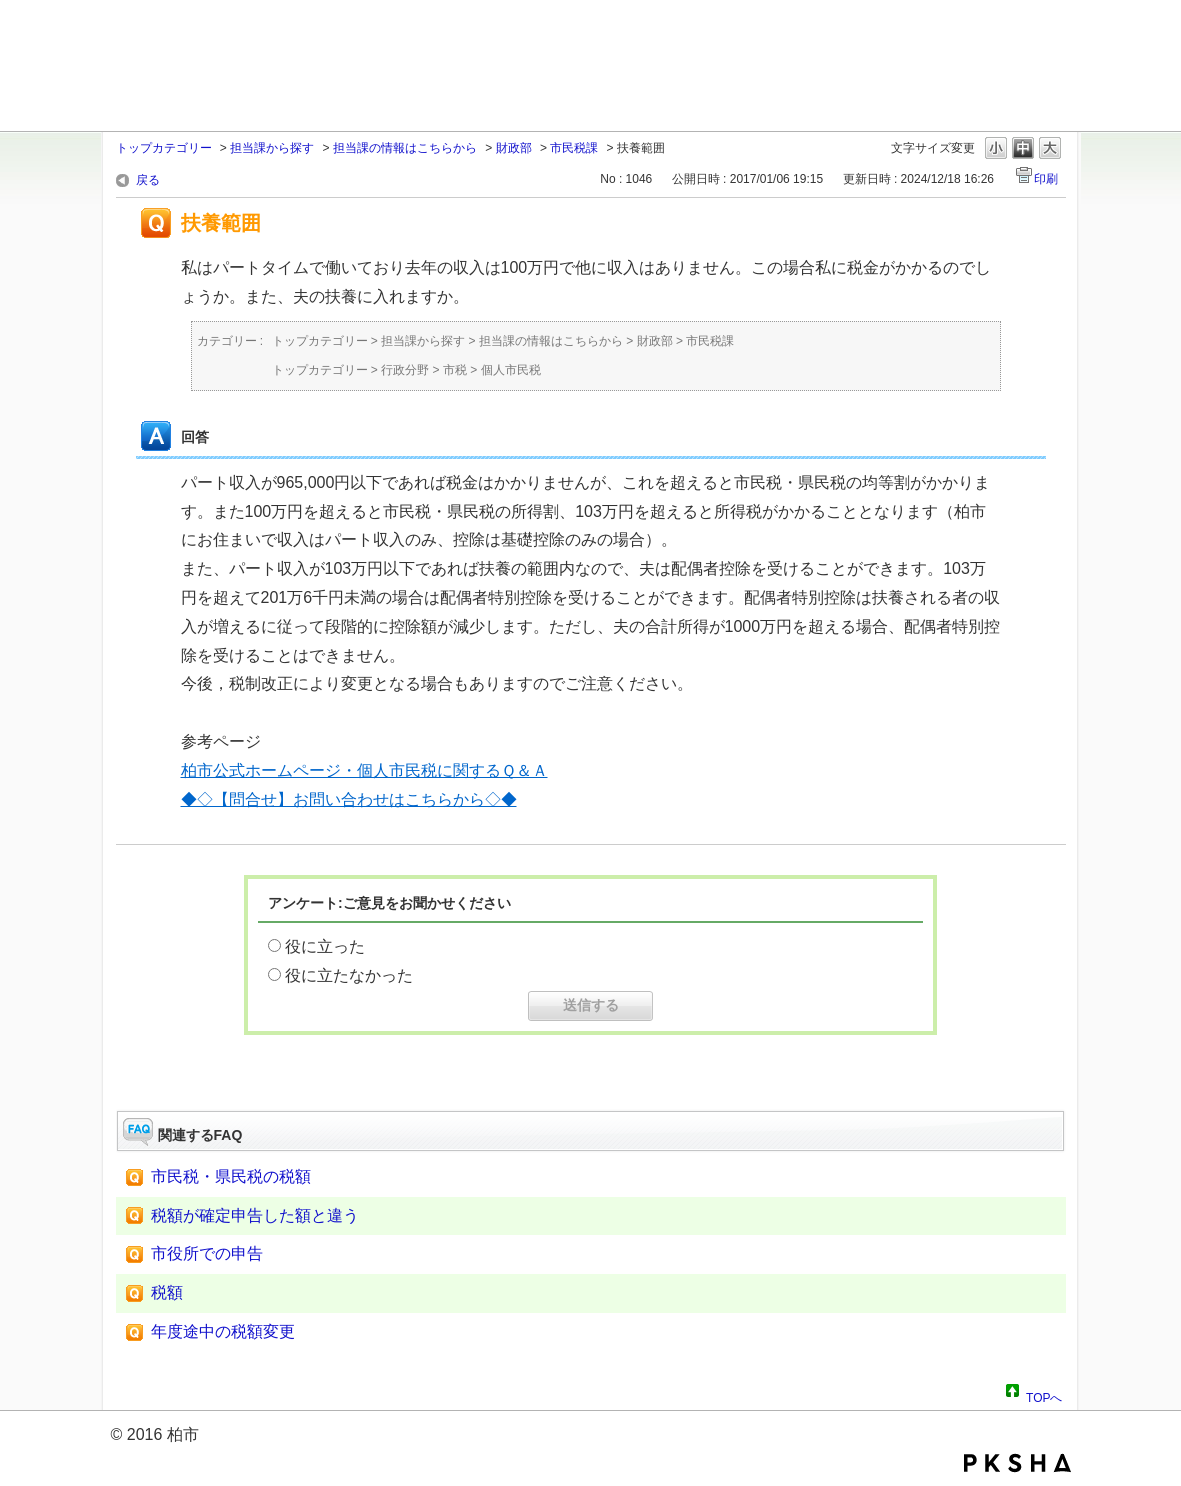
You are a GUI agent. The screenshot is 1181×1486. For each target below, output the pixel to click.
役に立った (325, 946)
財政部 (514, 148)
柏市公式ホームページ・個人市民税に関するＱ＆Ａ (364, 770)
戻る (148, 180)
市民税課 (574, 148)
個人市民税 (511, 370)
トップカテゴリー (164, 148)
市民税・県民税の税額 (231, 1176)
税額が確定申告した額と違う (255, 1215)
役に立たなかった (349, 975)
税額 (167, 1292)
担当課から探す (272, 148)
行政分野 (405, 370)
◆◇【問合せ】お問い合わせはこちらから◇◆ (349, 799)
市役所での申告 (207, 1253)
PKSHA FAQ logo (1017, 1463)
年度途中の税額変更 (223, 1331)
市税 (455, 370)
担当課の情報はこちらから (405, 148)
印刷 (1046, 179)
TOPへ (1044, 1395)
